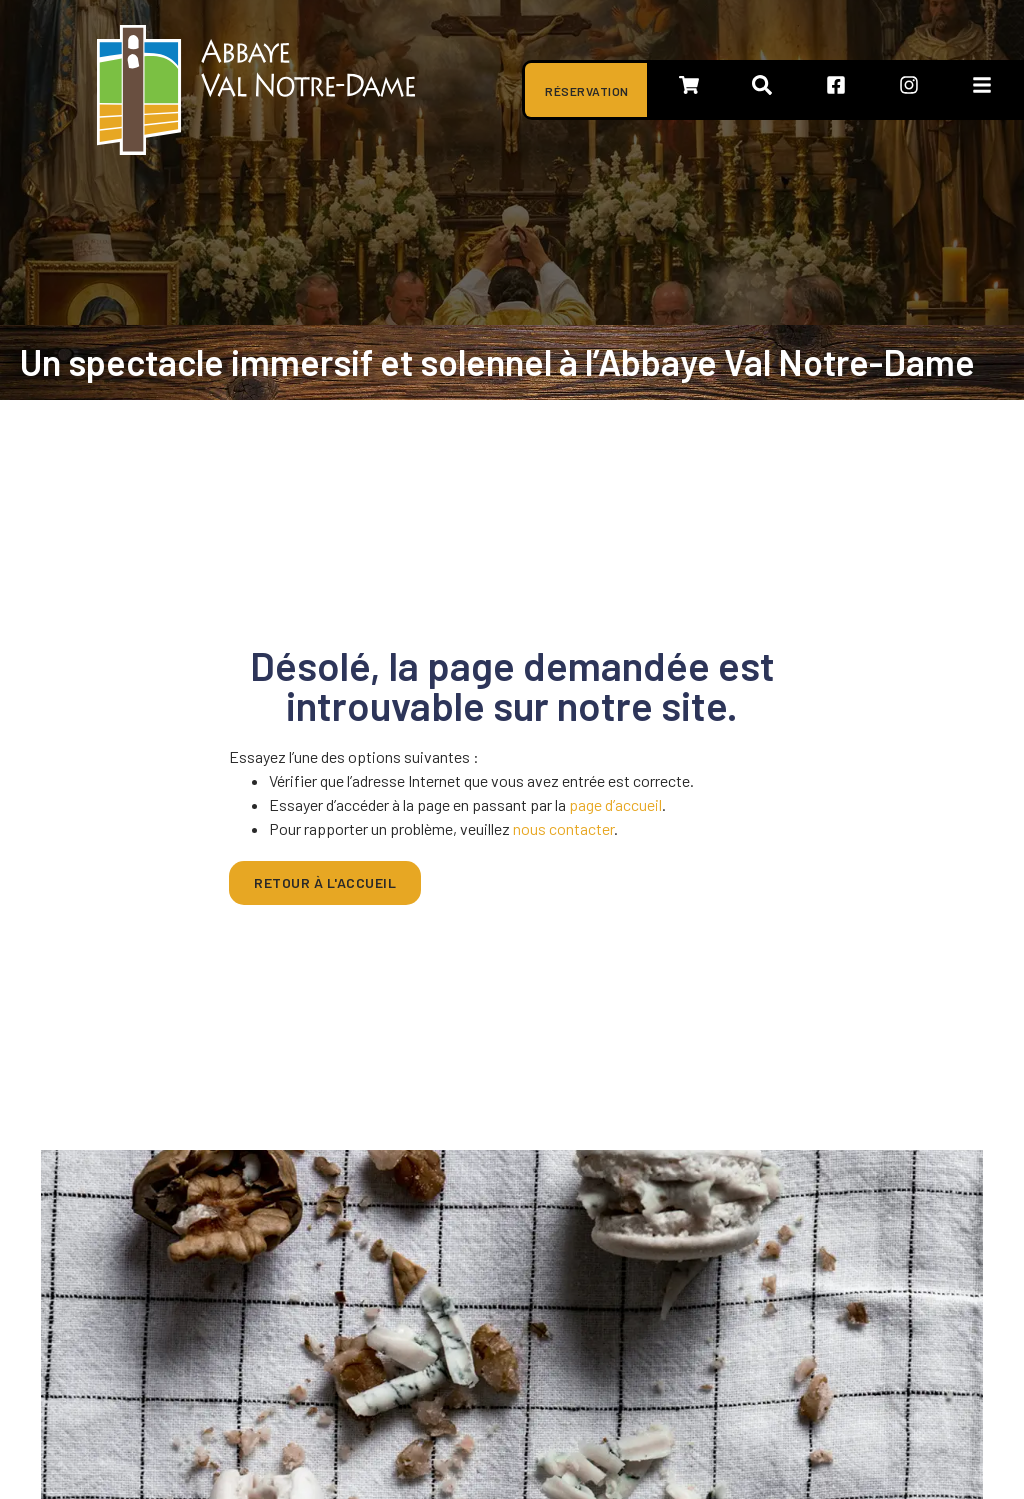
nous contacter (563, 828)
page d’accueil (615, 804)
